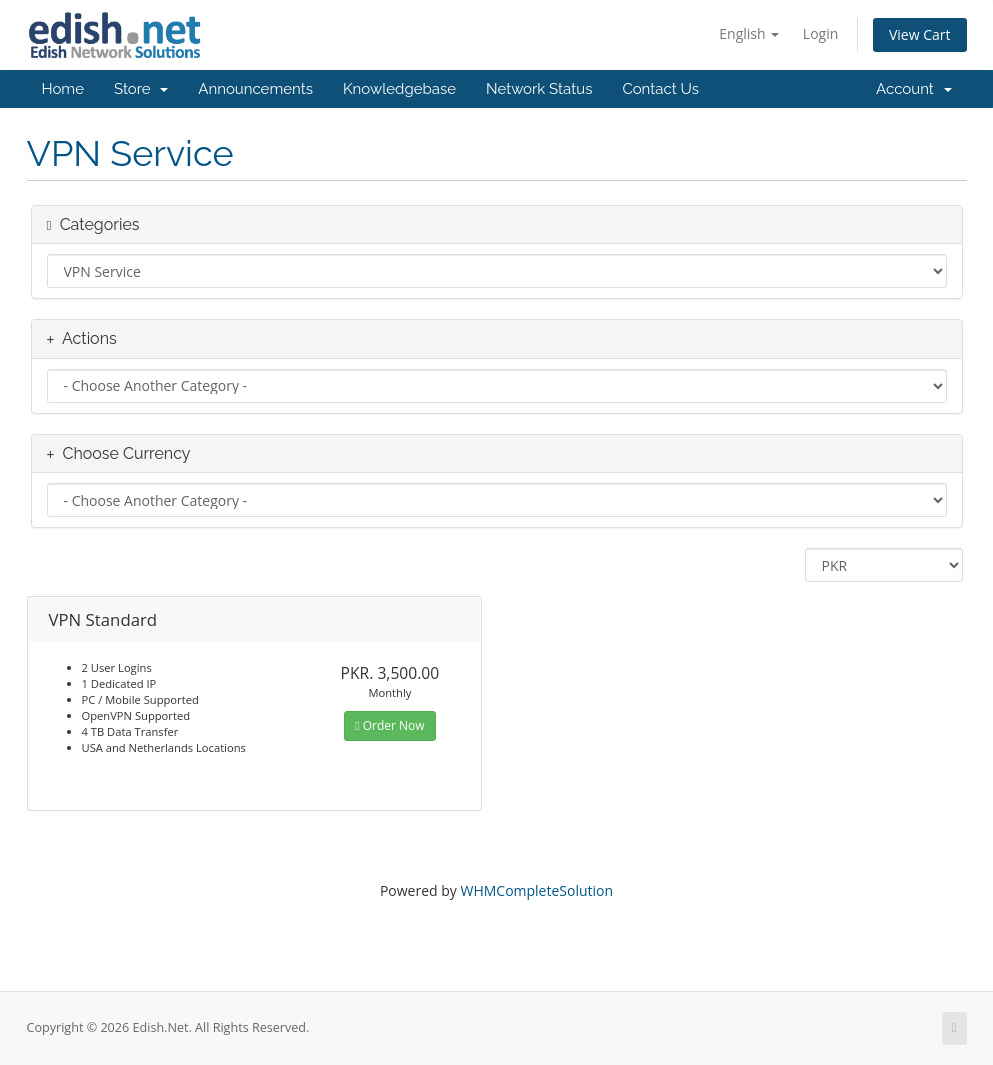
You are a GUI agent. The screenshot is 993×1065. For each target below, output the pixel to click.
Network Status (539, 89)
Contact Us (660, 89)
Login (820, 33)
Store (141, 89)
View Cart (920, 34)
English (749, 33)
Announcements (255, 89)
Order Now (389, 725)
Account (913, 89)
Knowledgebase (399, 89)
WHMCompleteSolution (536, 890)
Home (63, 89)
